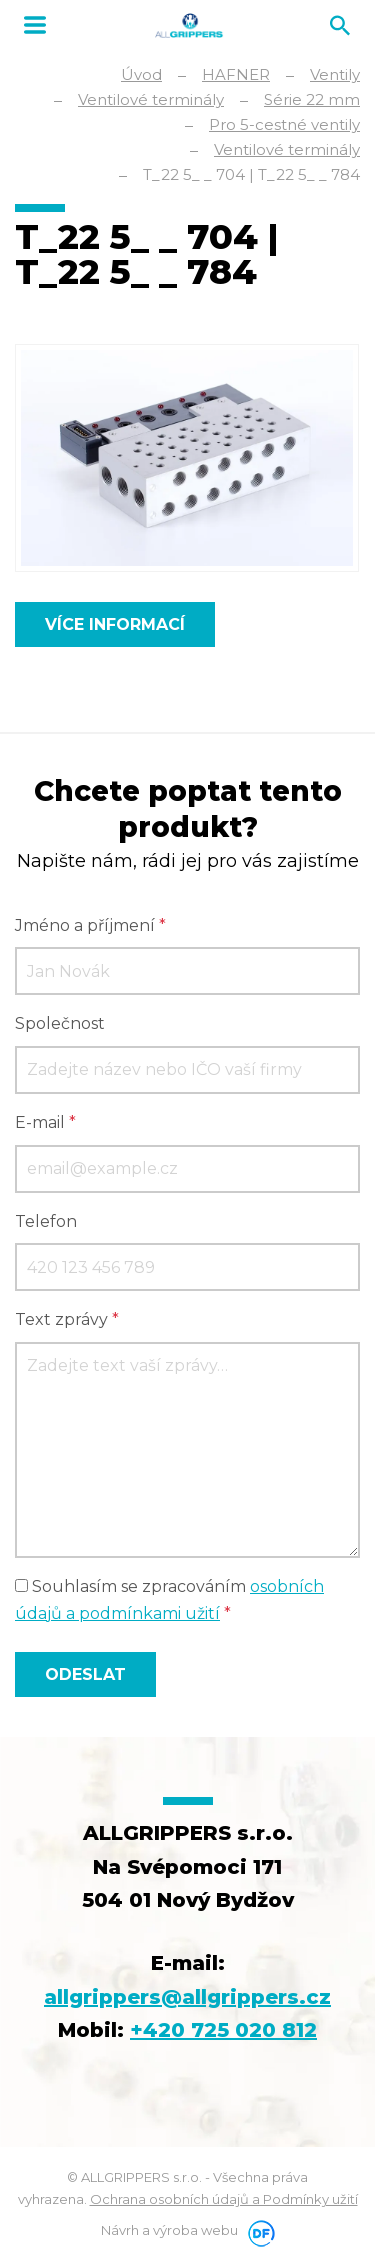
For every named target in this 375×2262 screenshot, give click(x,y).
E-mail (45, 1122)
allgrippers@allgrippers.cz (187, 1997)
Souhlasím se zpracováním (169, 1600)
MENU (35, 25)
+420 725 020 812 (223, 2030)
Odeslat (85, 1674)
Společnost (60, 1023)
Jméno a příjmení (90, 925)
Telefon (46, 1221)
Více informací (115, 624)
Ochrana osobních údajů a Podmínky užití (224, 2199)
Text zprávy (67, 1319)
